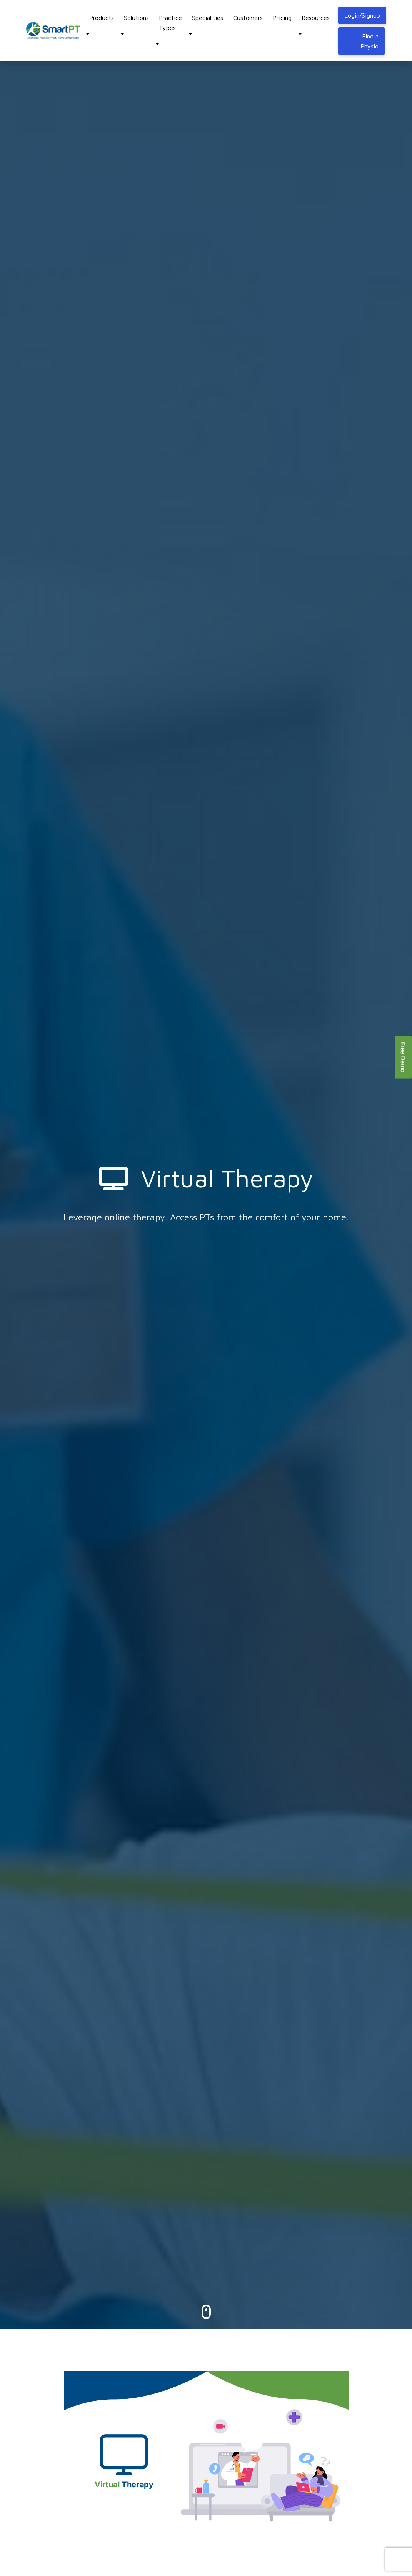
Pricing (282, 17)
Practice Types (170, 22)
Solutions (136, 17)
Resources (316, 17)
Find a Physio (369, 41)
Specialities (207, 17)
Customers (248, 17)
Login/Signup (362, 15)
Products (101, 17)
